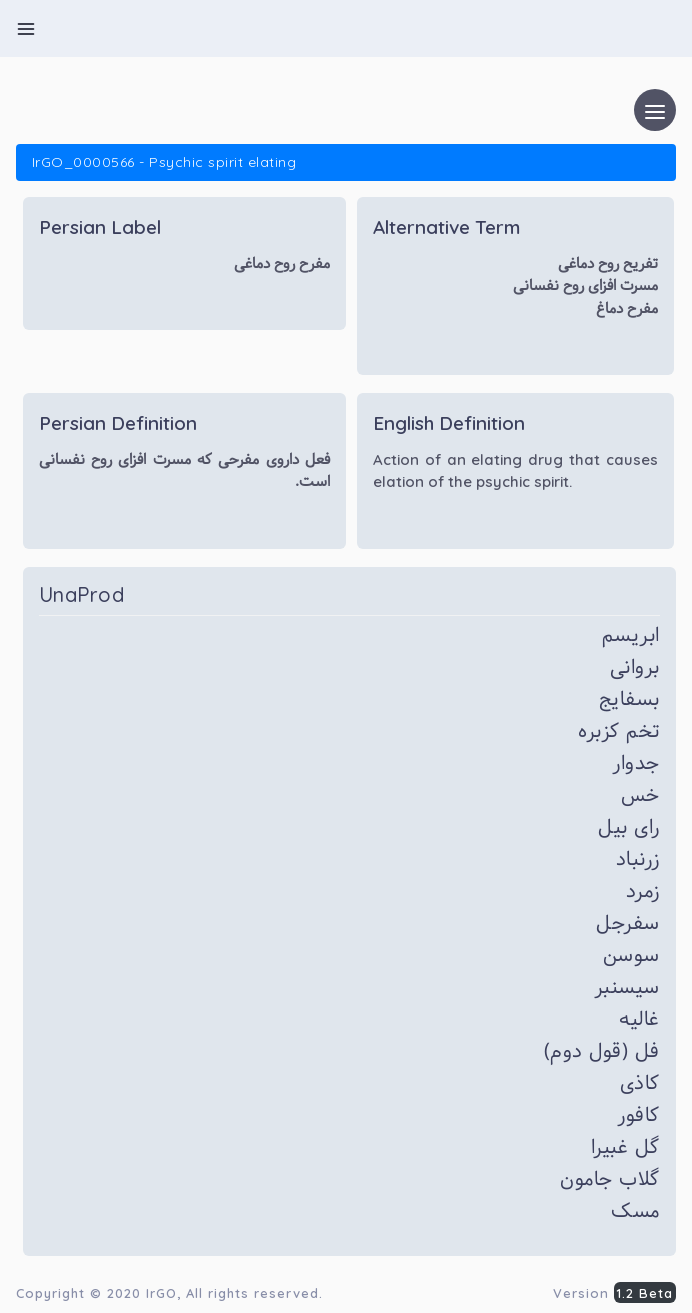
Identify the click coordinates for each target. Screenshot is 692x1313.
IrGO (161, 1293)
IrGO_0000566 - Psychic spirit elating (164, 162)
